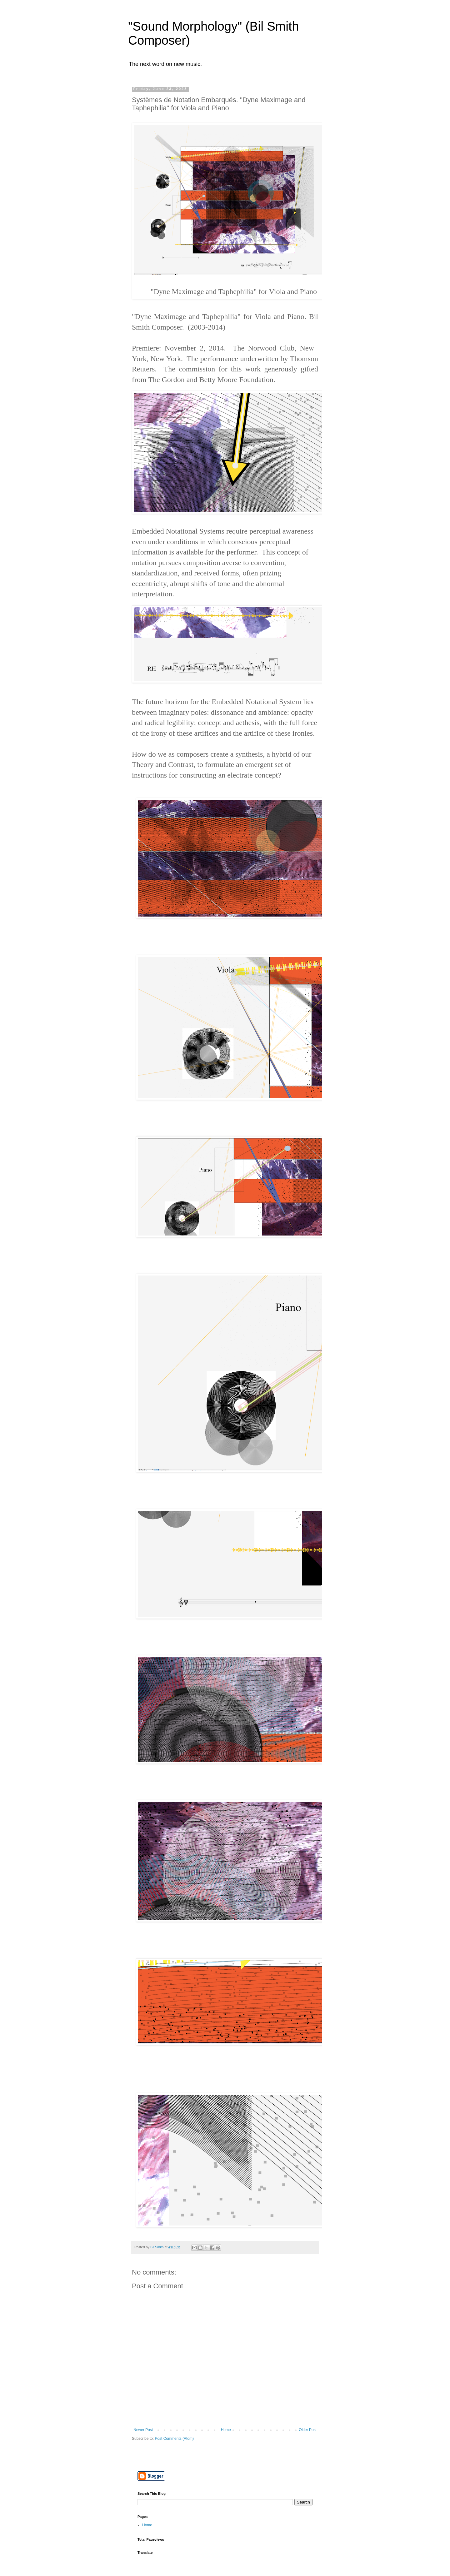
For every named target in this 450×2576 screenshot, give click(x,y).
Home (226, 2430)
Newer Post (143, 2430)
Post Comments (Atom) (174, 2438)
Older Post (308, 2430)
